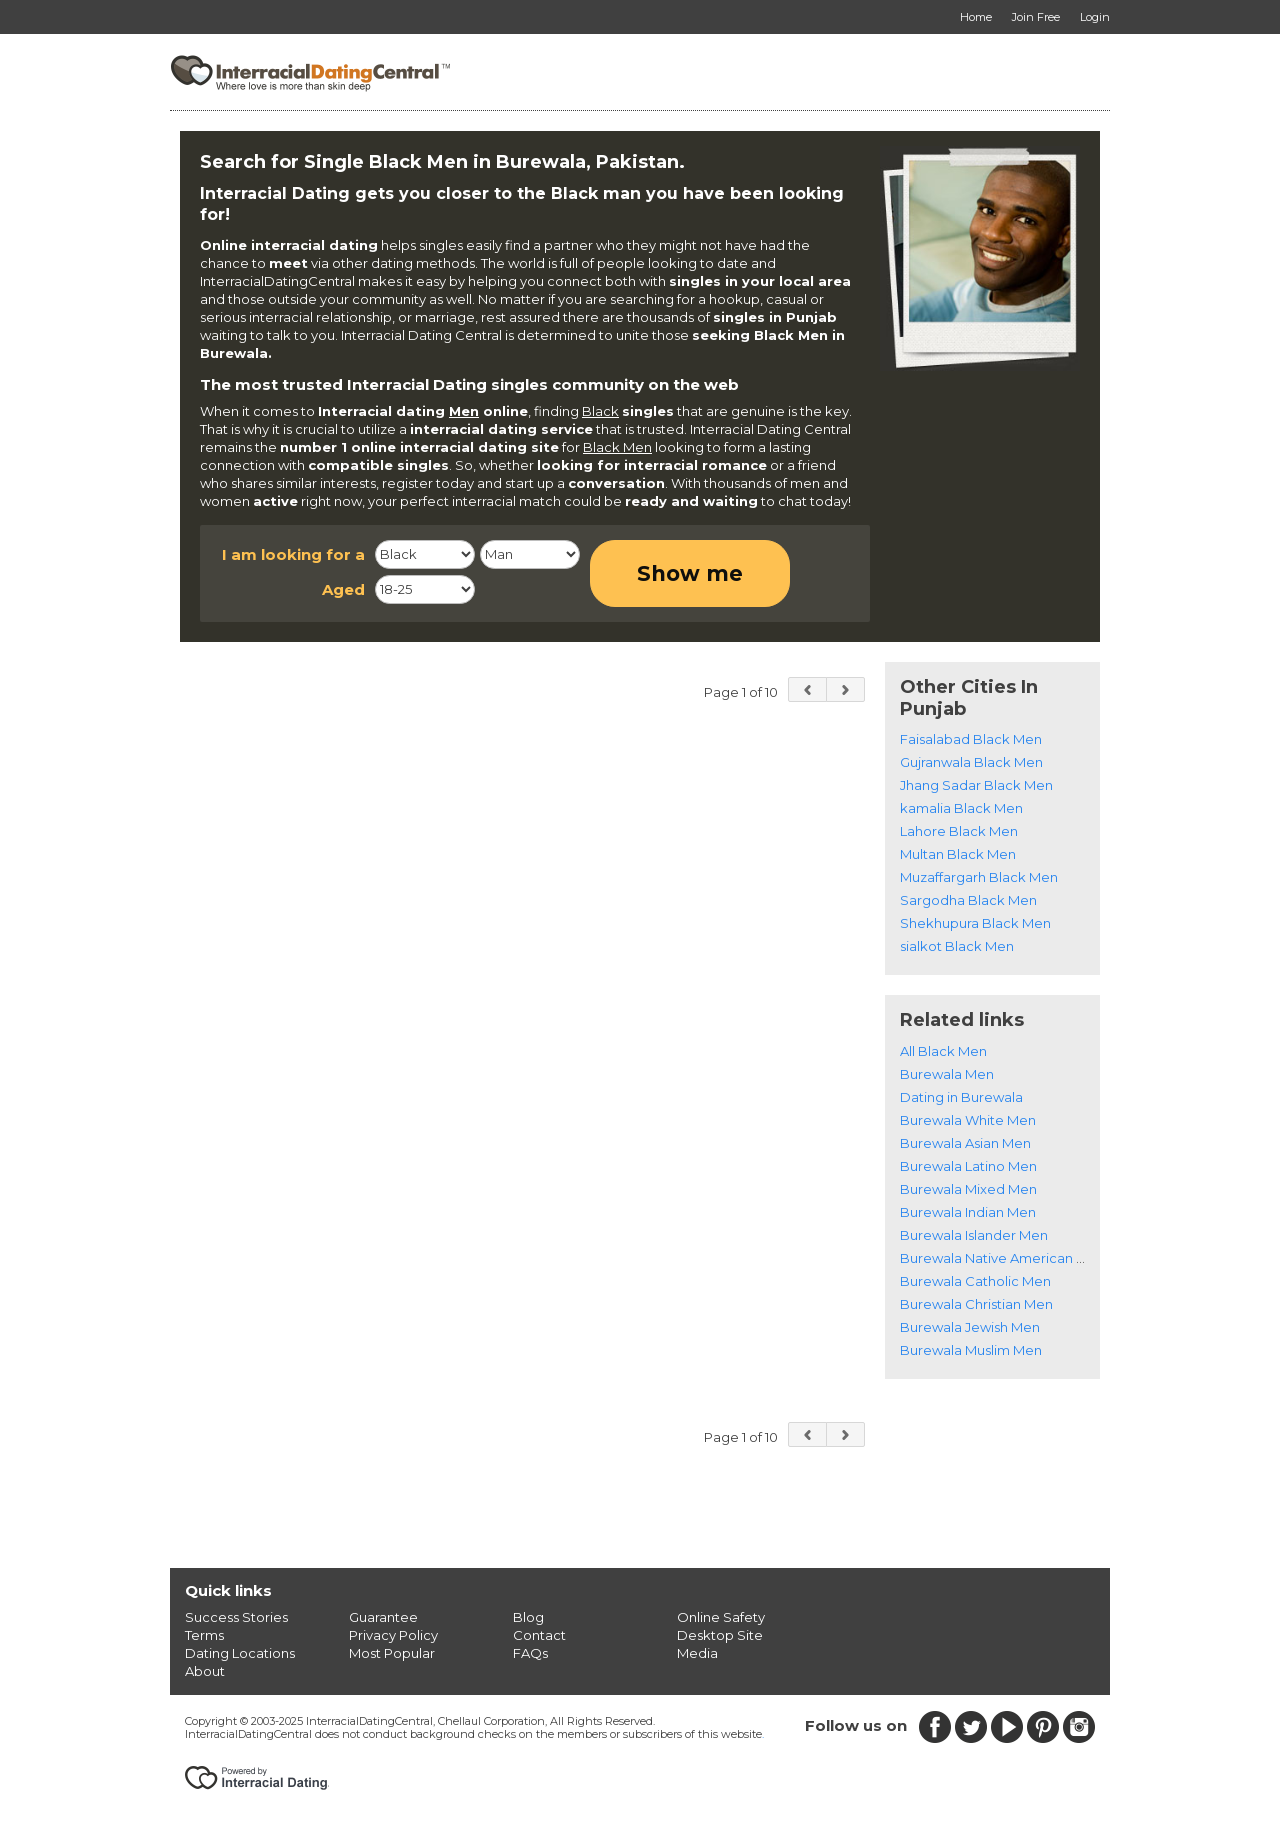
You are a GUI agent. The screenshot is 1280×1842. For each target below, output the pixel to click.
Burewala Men (947, 1074)
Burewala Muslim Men (971, 1350)
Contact (539, 1635)
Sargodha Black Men (968, 900)
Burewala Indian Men (968, 1212)
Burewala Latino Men (968, 1166)
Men (464, 411)
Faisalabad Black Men (971, 739)
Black (600, 411)
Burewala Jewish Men (970, 1327)
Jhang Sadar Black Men (976, 785)
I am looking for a (293, 554)
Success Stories (236, 1617)
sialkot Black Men (957, 946)
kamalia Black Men (961, 808)
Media (697, 1653)
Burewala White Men (968, 1120)
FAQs (530, 1653)
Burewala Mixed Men (968, 1189)
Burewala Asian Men (965, 1143)
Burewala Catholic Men (975, 1281)
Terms (204, 1635)
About (205, 1671)
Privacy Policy (393, 1635)
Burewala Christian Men (976, 1304)
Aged (343, 589)
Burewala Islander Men (974, 1235)
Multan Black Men (958, 854)
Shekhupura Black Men (975, 923)
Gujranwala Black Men (971, 762)
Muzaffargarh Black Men (979, 877)
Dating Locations (240, 1653)
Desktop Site (720, 1635)
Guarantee (383, 1617)
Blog (528, 1617)
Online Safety (721, 1617)
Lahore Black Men (959, 831)
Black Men (617, 447)
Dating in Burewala (961, 1097)
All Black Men (943, 1051)
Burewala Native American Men (1002, 1258)
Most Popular (392, 1653)
